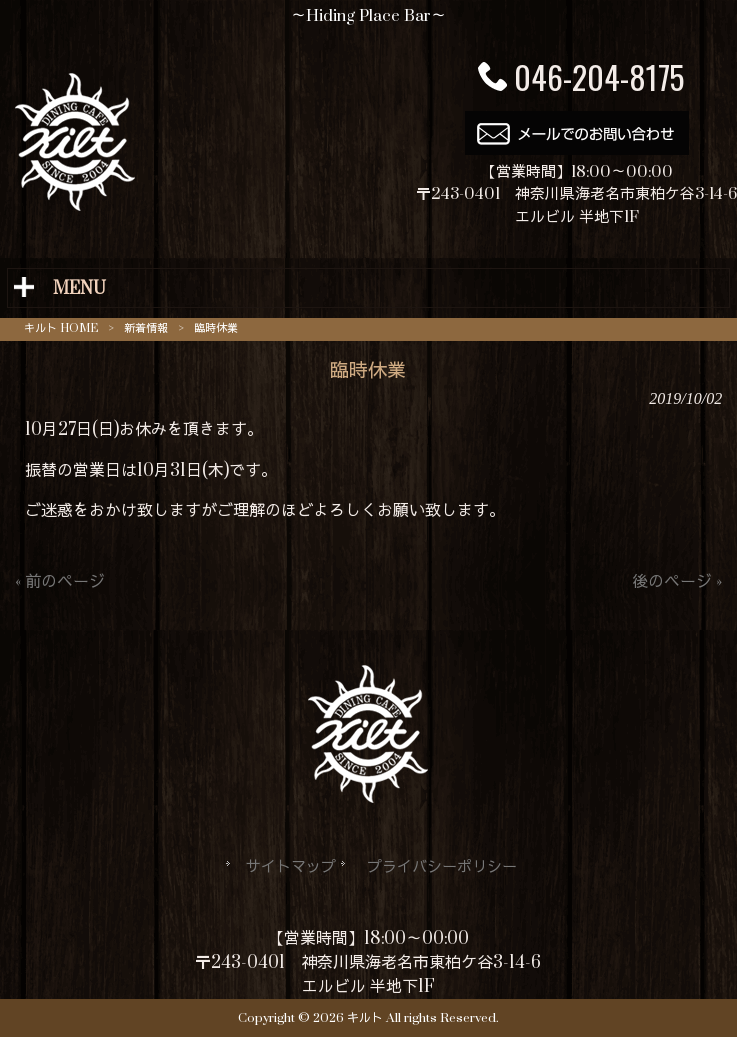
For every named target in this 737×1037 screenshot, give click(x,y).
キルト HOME (61, 328)
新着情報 (146, 328)
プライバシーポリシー (442, 867)
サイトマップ (291, 867)
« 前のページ (60, 582)
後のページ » (677, 582)
